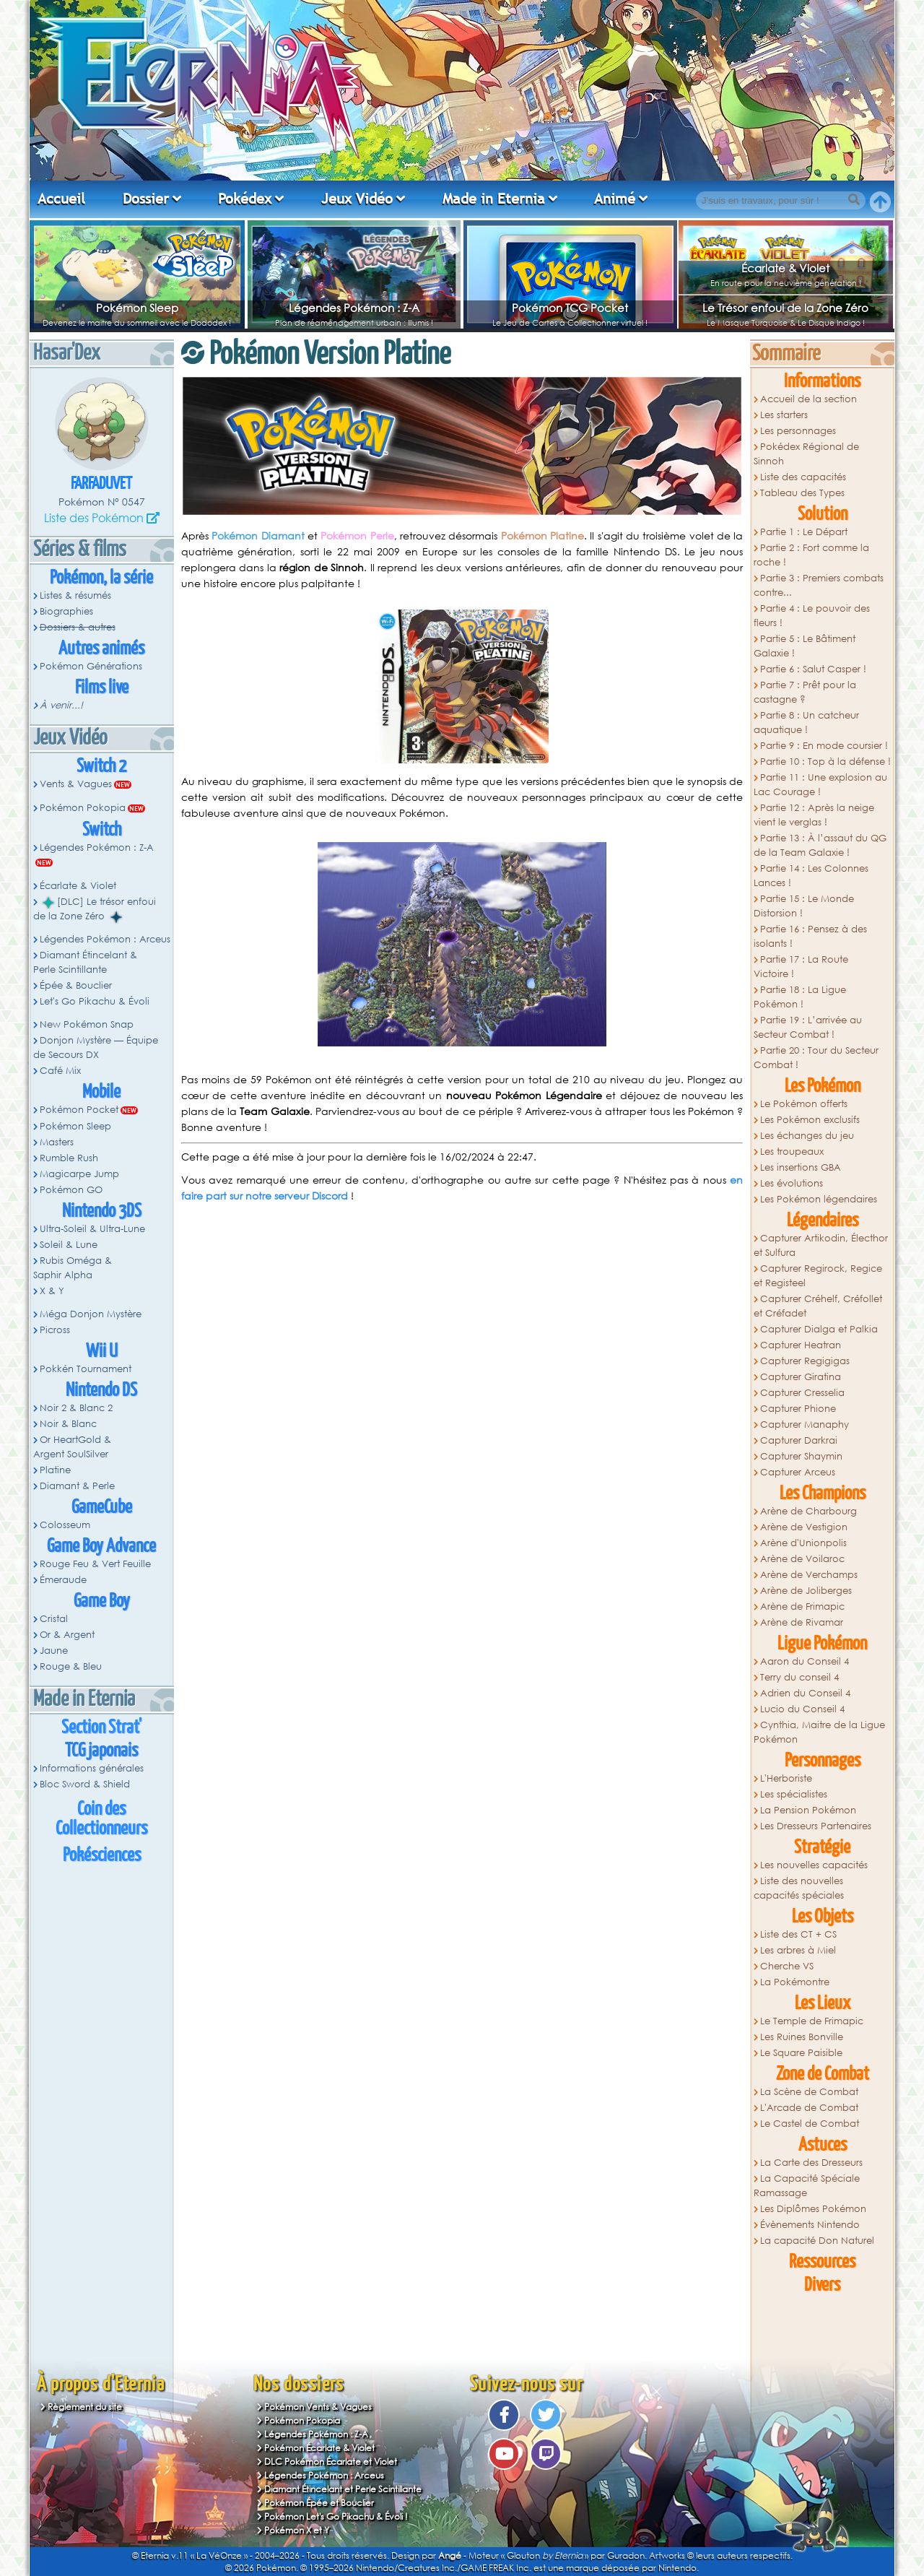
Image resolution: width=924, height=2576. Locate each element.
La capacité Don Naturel (817, 2240)
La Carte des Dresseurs (811, 2162)
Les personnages (798, 431)
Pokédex (244, 199)
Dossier (146, 199)
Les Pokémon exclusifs (810, 1120)
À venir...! (61, 705)
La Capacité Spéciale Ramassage (807, 2185)
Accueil (61, 199)
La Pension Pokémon (808, 1810)
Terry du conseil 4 (799, 1677)
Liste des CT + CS (798, 1934)
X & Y (52, 1291)
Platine (55, 1470)
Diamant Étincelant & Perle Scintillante (85, 962)
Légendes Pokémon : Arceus (105, 939)
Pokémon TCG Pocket (570, 307)
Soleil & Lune (68, 1245)
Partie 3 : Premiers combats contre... (819, 585)
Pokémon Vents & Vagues (318, 2407)
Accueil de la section (808, 399)
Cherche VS (787, 1966)
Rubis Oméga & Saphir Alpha (72, 1267)
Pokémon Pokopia (83, 808)
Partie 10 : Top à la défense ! (825, 761)
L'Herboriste (786, 1778)
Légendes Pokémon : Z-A (354, 307)
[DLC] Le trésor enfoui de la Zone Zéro (94, 909)
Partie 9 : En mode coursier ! (824, 746)
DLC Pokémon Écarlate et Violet (330, 2461)
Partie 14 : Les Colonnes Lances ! (811, 875)
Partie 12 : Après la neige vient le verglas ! (814, 815)
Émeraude (63, 1580)
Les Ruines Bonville (801, 2037)
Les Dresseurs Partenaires (815, 1826)
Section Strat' (101, 1728)
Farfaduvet (101, 484)
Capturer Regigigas (805, 1361)
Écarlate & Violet (785, 268)
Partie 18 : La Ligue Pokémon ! (800, 997)
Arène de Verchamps (809, 1575)
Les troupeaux (792, 1151)
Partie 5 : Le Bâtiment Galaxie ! (804, 646)
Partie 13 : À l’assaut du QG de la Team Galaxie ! (820, 845)
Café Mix (60, 1070)
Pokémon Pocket (79, 1109)
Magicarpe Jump (79, 1174)
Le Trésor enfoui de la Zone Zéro (785, 307)
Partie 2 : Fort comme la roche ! (811, 555)
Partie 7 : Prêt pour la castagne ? (805, 692)
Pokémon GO (71, 1190)
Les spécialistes (793, 1794)
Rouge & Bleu (71, 1666)
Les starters (784, 415)
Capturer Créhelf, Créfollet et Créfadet (818, 1306)
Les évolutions (791, 1183)
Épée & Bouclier (76, 985)
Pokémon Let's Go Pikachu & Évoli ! (336, 2516)
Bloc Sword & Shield (85, 1784)
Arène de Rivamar (801, 1622)
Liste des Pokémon (94, 517)
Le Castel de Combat (809, 2123)
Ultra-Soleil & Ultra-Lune (92, 1229)
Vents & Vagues (76, 784)
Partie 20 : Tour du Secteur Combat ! (816, 1057)
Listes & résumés (75, 595)
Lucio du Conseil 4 (802, 1709)
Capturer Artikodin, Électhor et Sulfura (821, 1245)
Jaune (54, 1650)
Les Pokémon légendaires (818, 1199)
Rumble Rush (69, 1158)
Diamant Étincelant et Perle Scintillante (343, 2489)
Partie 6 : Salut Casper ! (813, 669)
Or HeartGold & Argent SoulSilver (72, 1447)
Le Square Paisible (801, 2053)
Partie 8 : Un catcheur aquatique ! (806, 722)
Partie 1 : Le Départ (803, 532)
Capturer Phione (798, 1408)
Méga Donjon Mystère (90, 1314)
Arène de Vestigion (803, 1527)
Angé (449, 2555)
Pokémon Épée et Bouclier (319, 2503)
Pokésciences (102, 1856)
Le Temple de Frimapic (811, 2021)
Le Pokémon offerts (803, 1104)
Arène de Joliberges (806, 1590)
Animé (614, 199)
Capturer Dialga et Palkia (819, 1329)
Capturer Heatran (800, 1345)
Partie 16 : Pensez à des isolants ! (810, 936)
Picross (55, 1330)
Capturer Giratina (800, 1377)
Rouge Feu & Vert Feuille (95, 1564)
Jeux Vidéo (357, 199)
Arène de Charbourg (808, 1511)
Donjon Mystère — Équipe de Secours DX (95, 1047)
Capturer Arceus (797, 1472)
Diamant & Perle (77, 1486)
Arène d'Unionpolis (803, 1543)
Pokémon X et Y (296, 2530)
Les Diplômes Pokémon (813, 2209)
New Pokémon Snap (87, 1024)
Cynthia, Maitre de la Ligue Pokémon (819, 1732)
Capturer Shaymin (801, 1456)
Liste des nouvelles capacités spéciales (799, 1888)
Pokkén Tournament (85, 1369)
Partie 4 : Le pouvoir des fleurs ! (812, 615)
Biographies (66, 611)
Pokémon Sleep (137, 307)
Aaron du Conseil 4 (804, 1661)
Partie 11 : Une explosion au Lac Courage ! (820, 784)
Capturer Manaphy (804, 1424)
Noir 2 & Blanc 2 (76, 1408)
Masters (57, 1142)
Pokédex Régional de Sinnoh (806, 454)
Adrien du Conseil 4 (805, 1693)
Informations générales (92, 1768)
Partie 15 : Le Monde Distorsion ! (804, 906)
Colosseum (65, 1525)
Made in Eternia (494, 199)
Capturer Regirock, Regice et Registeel (818, 1275)
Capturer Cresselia (802, 1393)
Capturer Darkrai (798, 1440)
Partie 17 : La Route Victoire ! (801, 966)
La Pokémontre (794, 1982)
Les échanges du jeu (807, 1135)
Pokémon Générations (91, 666)
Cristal (54, 1619)
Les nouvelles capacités (814, 1865)
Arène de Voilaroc (802, 1559)
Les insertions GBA (800, 1167)
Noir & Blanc (68, 1424)
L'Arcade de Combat (809, 2108)
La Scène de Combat (809, 2092)
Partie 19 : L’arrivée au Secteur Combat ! (808, 1027)
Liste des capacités (803, 477)
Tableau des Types (802, 493)
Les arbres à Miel (798, 1950)
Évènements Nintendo (810, 2225)
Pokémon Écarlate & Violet (319, 2448)
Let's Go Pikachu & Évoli (94, 1001)
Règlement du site (85, 2407)
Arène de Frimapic (802, 1606)
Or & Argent (67, 1635)
